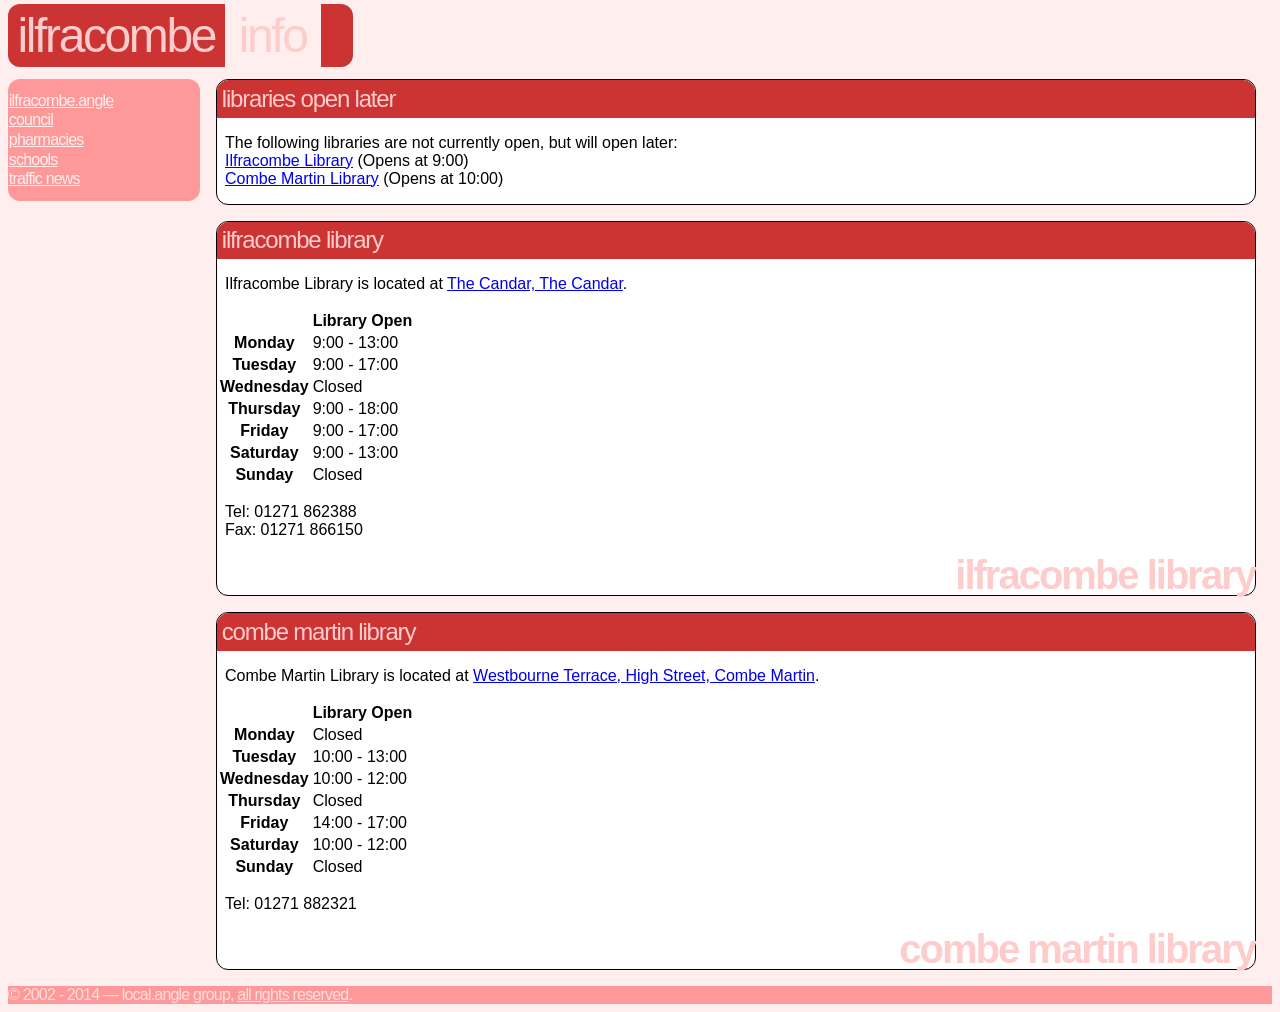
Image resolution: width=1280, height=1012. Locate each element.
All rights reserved (292, 994)
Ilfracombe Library (289, 160)
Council (31, 119)
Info (273, 35)
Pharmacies (46, 139)
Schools (33, 159)
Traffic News (44, 178)
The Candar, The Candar (535, 283)
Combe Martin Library (302, 178)
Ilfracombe (116, 35)
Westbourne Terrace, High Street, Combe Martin (644, 675)
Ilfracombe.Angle (61, 100)
